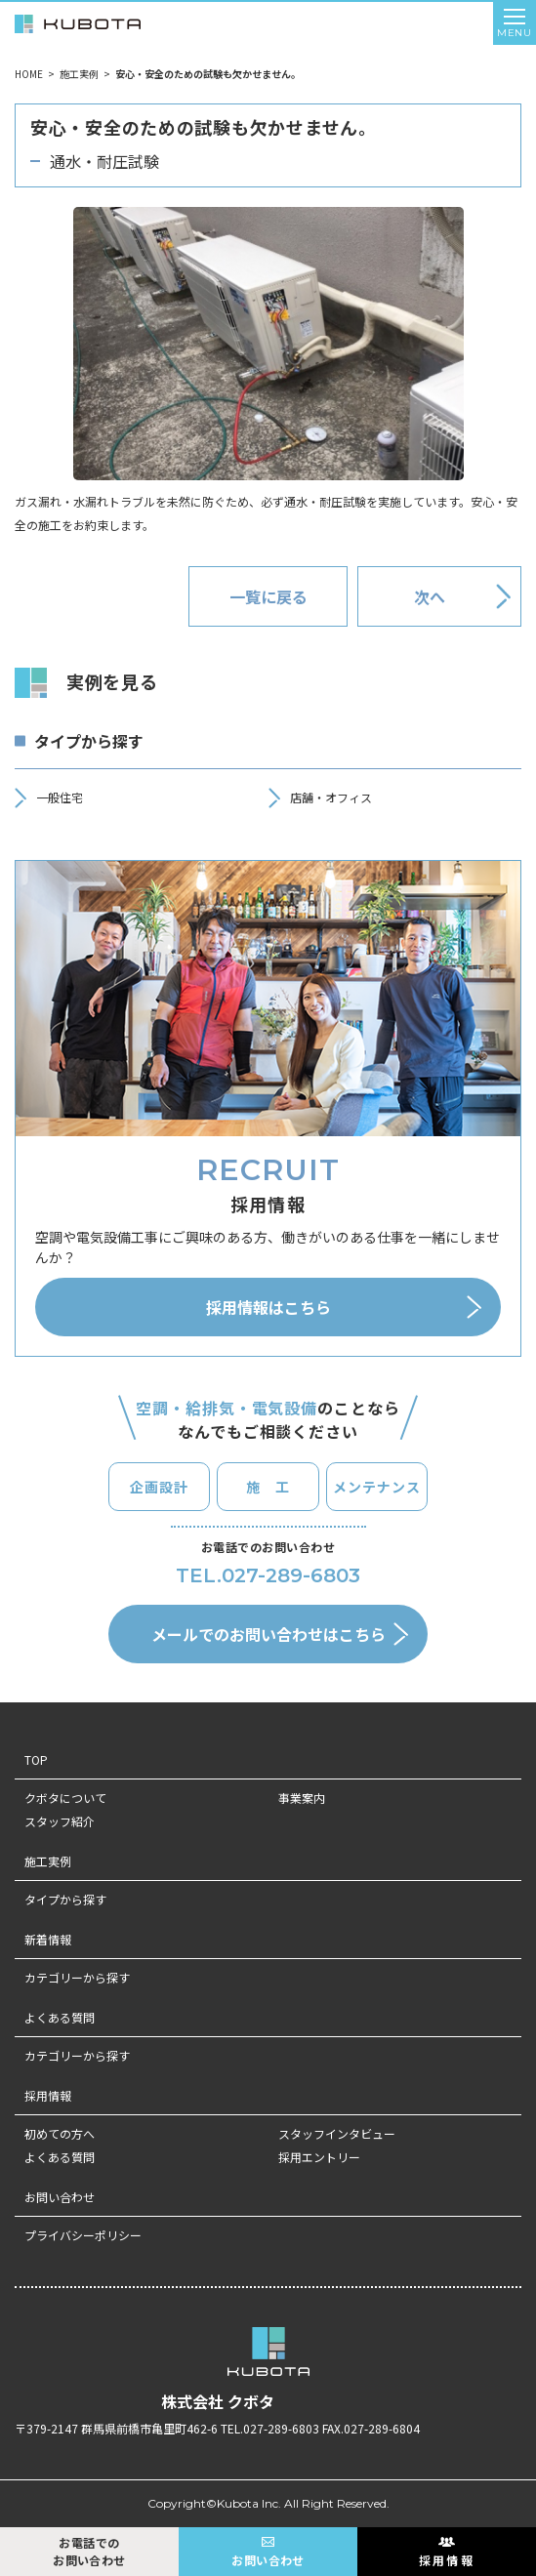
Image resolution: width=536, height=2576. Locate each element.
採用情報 (47, 2095)
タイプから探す (65, 1899)
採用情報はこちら (268, 1307)
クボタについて (65, 1797)
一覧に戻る (268, 596)
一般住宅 (59, 797)
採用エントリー (319, 2156)
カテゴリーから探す (77, 1977)
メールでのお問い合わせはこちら (268, 1634)
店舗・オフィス (331, 797)
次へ (429, 596)
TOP (36, 1759)
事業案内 (301, 1797)
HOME (29, 73)
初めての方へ (59, 2133)
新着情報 (47, 1939)
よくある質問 (59, 2017)
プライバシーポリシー (83, 2235)
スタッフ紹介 (59, 1821)
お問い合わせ (59, 2196)
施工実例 (79, 73)
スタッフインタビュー (336, 2133)
